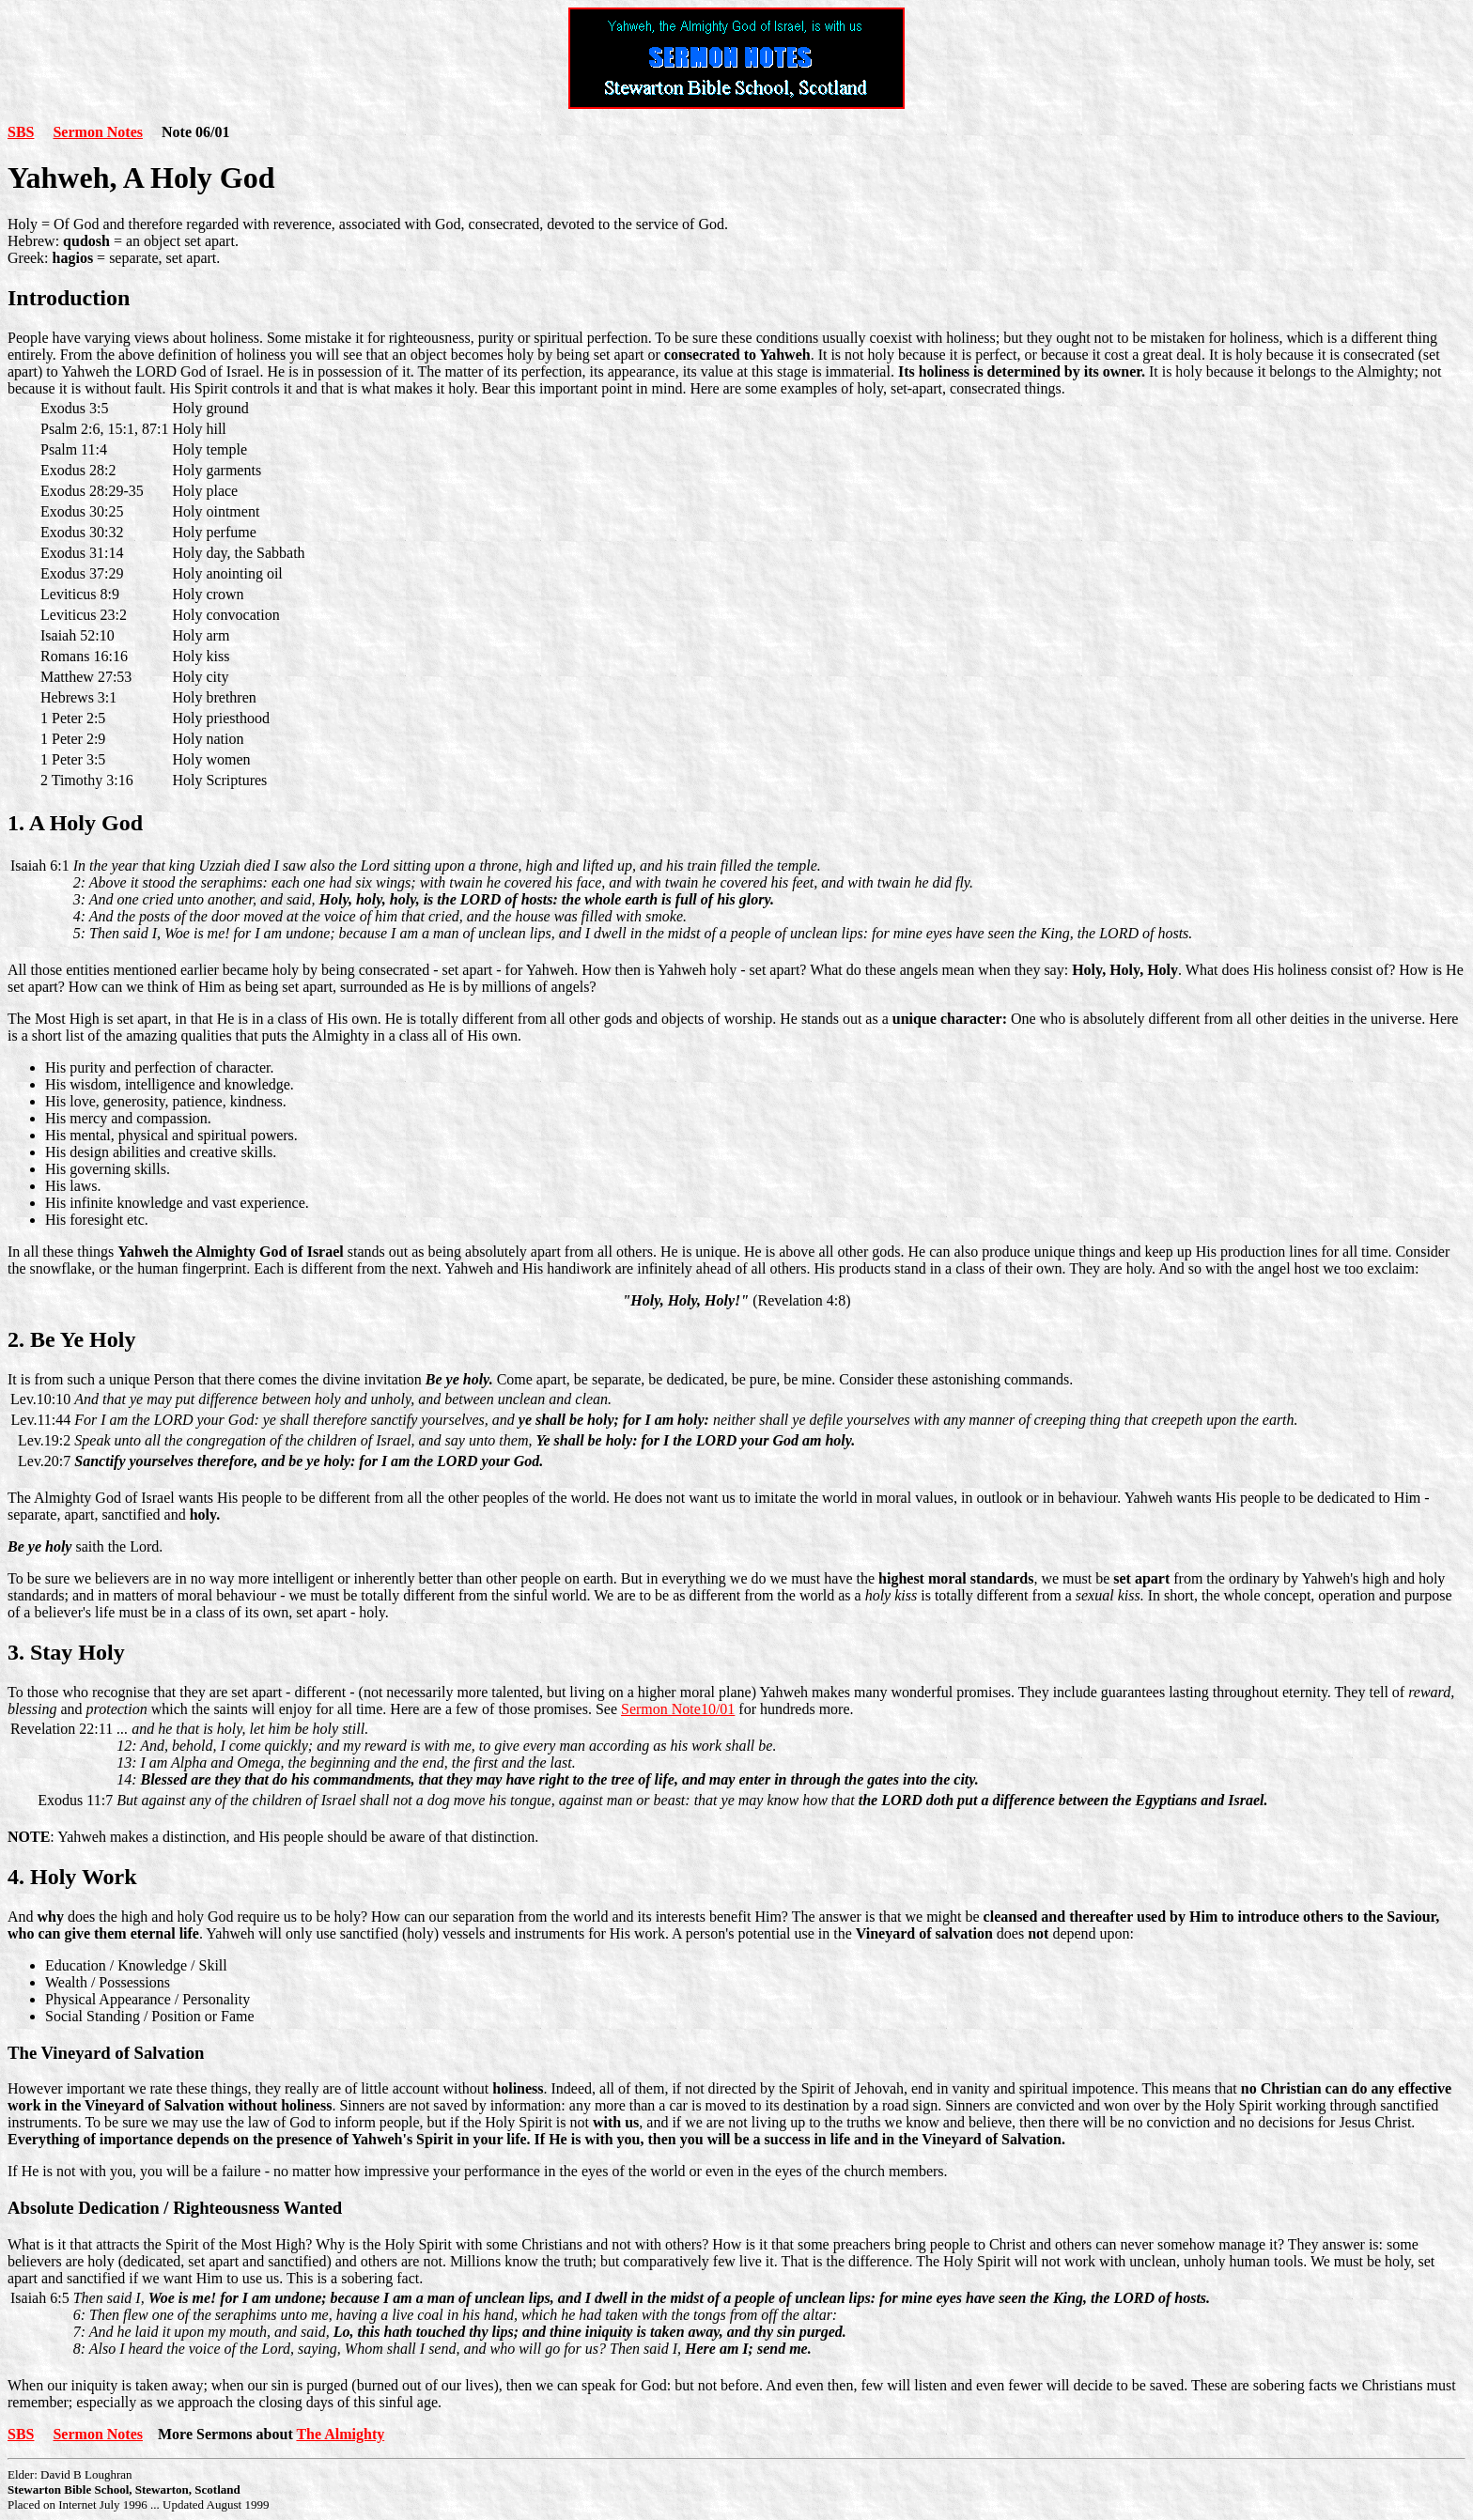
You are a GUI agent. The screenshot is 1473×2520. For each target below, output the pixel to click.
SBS (21, 132)
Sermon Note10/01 (678, 1709)
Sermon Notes (98, 132)
